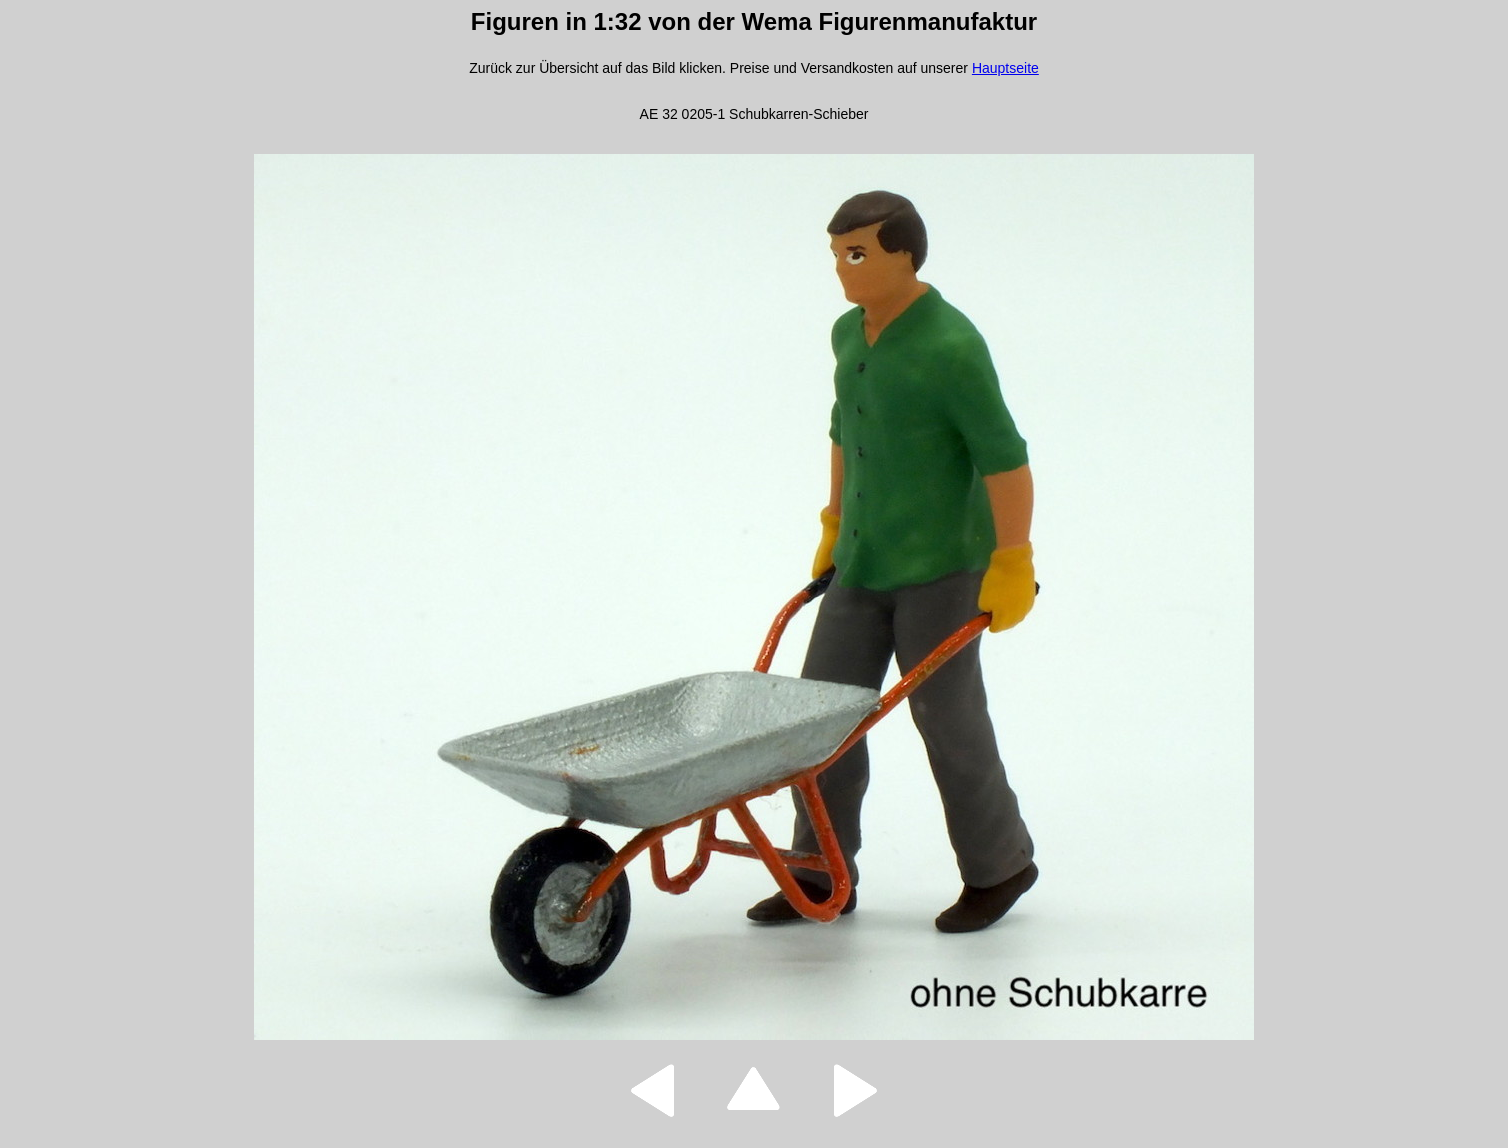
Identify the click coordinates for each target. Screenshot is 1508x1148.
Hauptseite (1005, 68)
